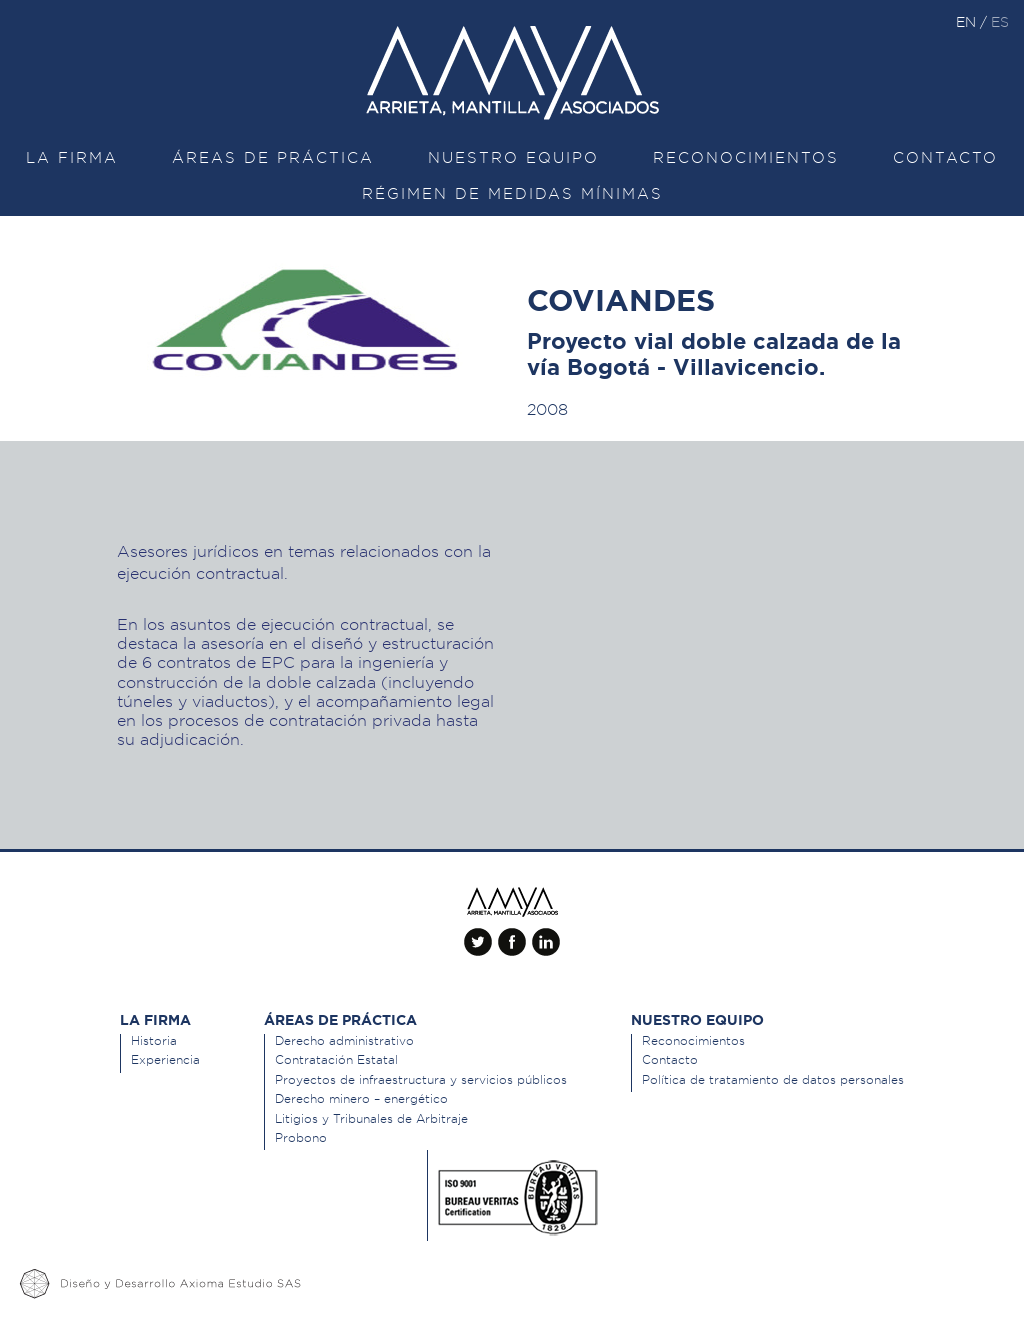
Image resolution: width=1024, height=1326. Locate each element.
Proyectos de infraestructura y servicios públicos (421, 1079)
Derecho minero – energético (361, 1098)
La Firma (72, 158)
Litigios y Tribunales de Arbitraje (371, 1118)
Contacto (945, 158)
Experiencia (165, 1059)
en (968, 22)
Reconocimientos (746, 158)
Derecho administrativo (344, 1040)
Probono (301, 1137)
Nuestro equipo (513, 158)
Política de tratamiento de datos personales (773, 1079)
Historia (154, 1040)
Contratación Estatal (336, 1059)
